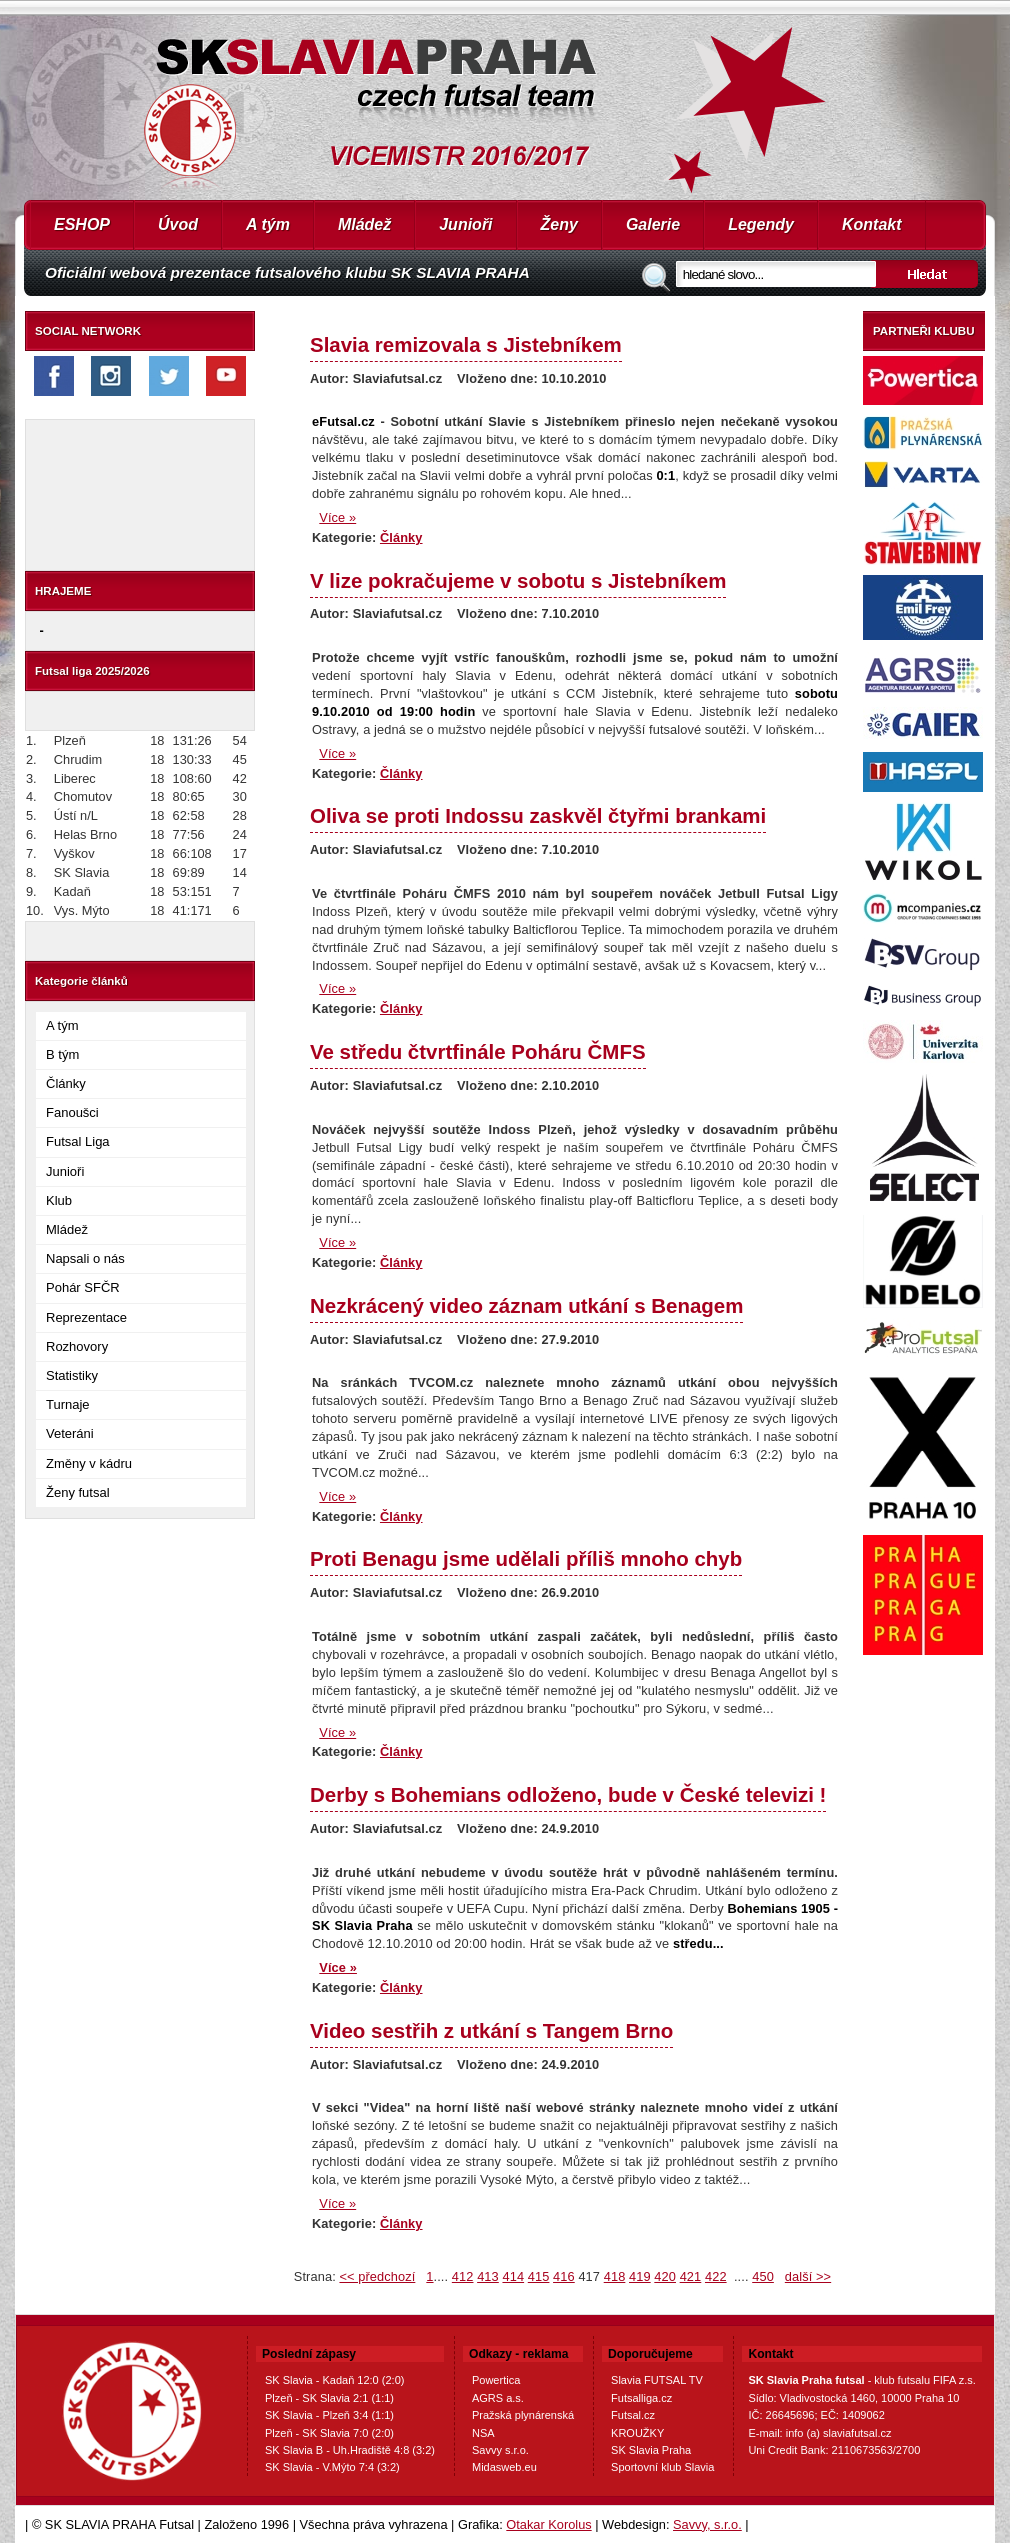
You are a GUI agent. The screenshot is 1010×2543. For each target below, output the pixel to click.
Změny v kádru (89, 1463)
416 (564, 2276)
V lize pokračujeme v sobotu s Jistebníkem (518, 580)
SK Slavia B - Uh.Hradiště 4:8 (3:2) (350, 2450)
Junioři (465, 224)
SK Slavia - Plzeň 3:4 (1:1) (329, 2415)
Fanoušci (72, 1112)
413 (488, 2276)
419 (640, 2276)
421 (691, 2276)
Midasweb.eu (504, 2467)
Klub (59, 1200)
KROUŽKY (637, 2433)
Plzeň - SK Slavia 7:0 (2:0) (329, 2433)
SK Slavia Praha (651, 2450)
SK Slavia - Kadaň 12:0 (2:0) (334, 2380)
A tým (268, 224)
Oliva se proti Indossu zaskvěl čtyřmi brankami (538, 815)
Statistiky (72, 1375)
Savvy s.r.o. (500, 2450)
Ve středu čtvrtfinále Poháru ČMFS (478, 1051)
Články (66, 1083)
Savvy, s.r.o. (707, 2524)
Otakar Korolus (548, 2524)
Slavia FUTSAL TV (657, 2380)
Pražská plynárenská (523, 2415)
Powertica (496, 2380)
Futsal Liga (78, 1141)
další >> (808, 2276)
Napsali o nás (85, 1258)
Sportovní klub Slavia (662, 2467)
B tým (62, 1054)
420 (665, 2276)
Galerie (653, 224)
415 (539, 2276)
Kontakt (872, 224)
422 (716, 2276)
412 (463, 2276)
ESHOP (82, 224)
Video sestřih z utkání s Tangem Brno (491, 2030)
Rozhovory (77, 1346)
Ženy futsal (78, 1492)
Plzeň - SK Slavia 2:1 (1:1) (329, 2398)
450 (763, 2276)
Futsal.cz (633, 2415)
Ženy (559, 224)
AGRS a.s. (498, 2398)
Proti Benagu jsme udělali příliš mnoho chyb (526, 1558)
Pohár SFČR (83, 1287)
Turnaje (68, 1404)
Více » (337, 517)
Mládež (364, 224)
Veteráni (70, 1433)
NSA (483, 2433)
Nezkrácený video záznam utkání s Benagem (526, 1305)
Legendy (761, 224)
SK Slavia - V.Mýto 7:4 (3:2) (332, 2467)
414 (513, 2276)
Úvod (178, 224)
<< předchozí (377, 2276)
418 (615, 2276)
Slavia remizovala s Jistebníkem (466, 344)
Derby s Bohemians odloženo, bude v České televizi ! (568, 1794)
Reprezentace (86, 1317)
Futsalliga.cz (641, 2398)
